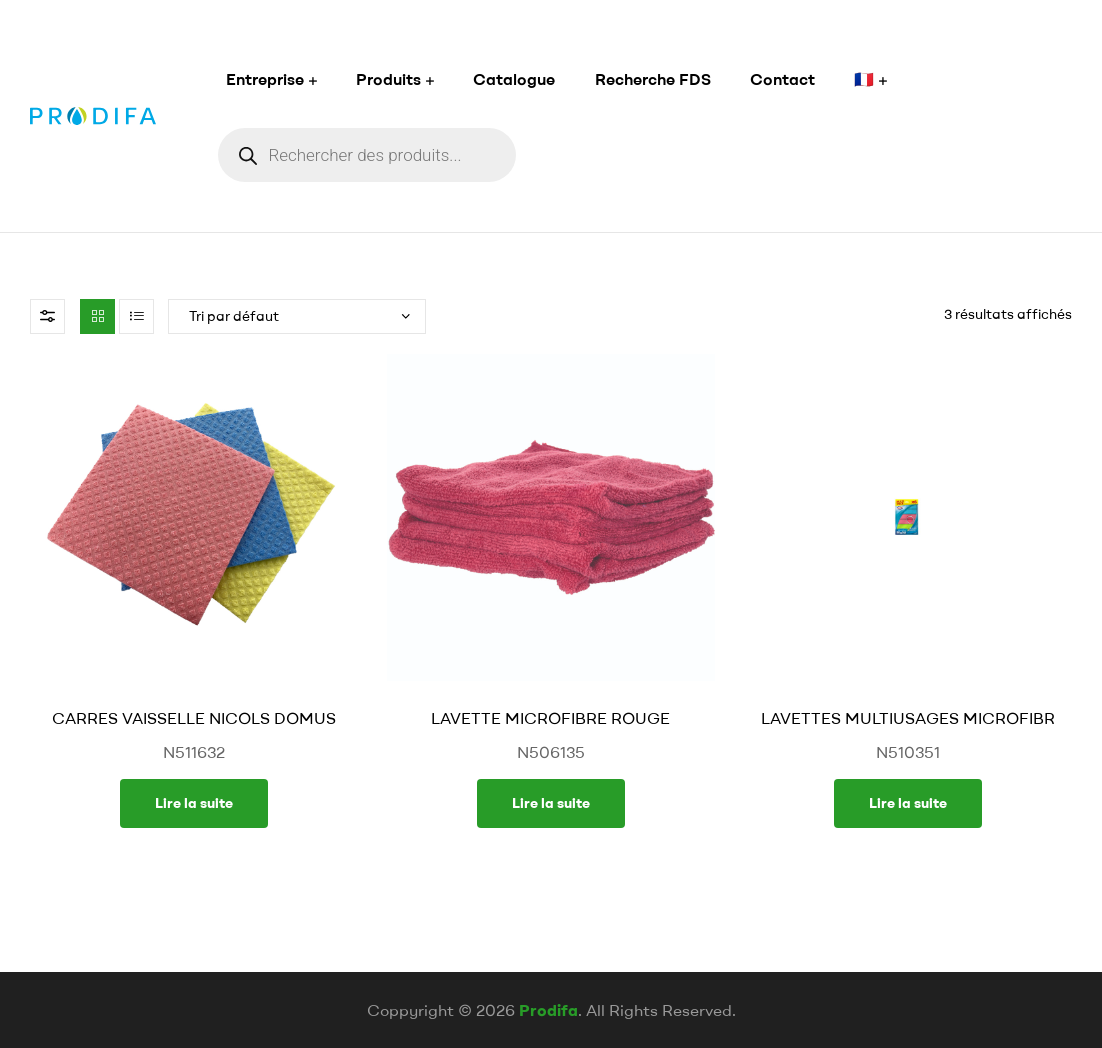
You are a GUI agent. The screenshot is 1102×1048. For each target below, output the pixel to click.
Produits (388, 79)
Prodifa (548, 1010)
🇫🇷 (864, 79)
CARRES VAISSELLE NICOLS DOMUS (194, 718)
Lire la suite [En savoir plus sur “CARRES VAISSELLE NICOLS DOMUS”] (194, 803)
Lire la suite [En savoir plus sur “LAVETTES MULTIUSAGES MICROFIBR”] (908, 803)
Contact (782, 79)
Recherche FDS (653, 79)
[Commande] (297, 316)
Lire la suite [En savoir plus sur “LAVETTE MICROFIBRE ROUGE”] (551, 803)
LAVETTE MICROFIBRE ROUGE (550, 718)
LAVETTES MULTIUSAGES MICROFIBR (908, 718)
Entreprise (265, 79)
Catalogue (514, 79)
